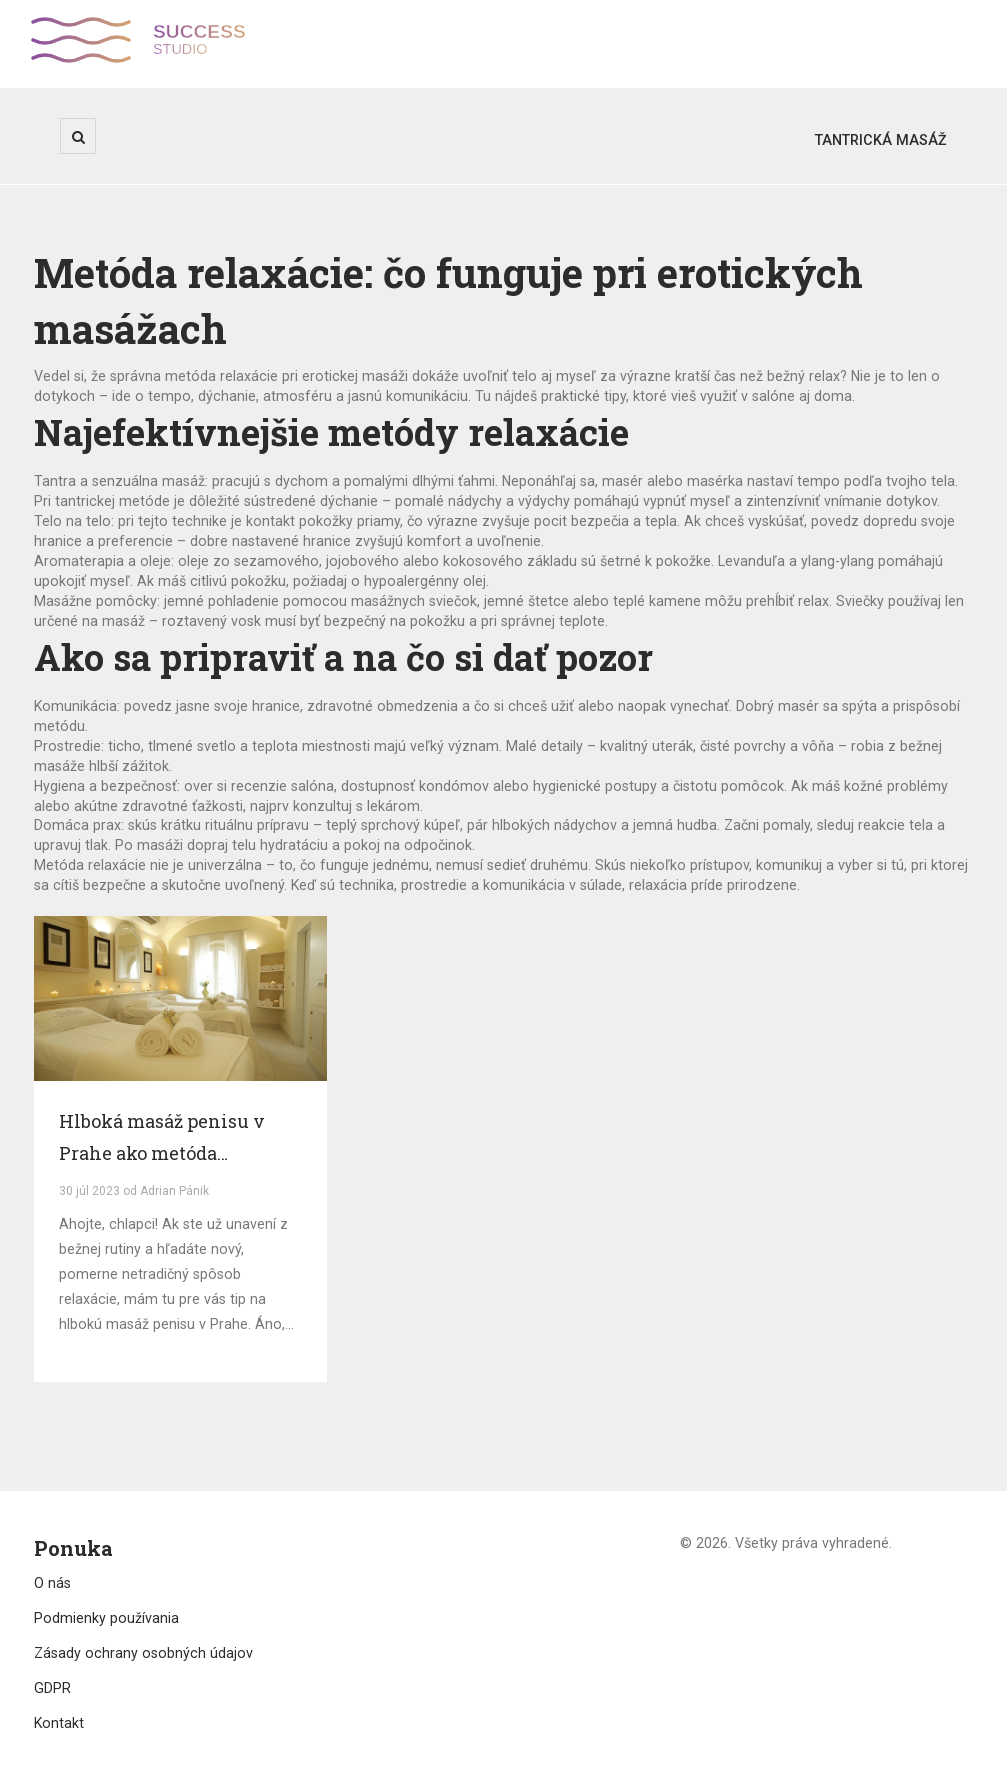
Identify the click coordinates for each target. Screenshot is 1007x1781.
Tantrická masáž (881, 140)
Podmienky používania (106, 1618)
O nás (52, 1583)
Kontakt (59, 1723)
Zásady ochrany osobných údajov (143, 1653)
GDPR (52, 1688)
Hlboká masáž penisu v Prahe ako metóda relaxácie (162, 1139)
